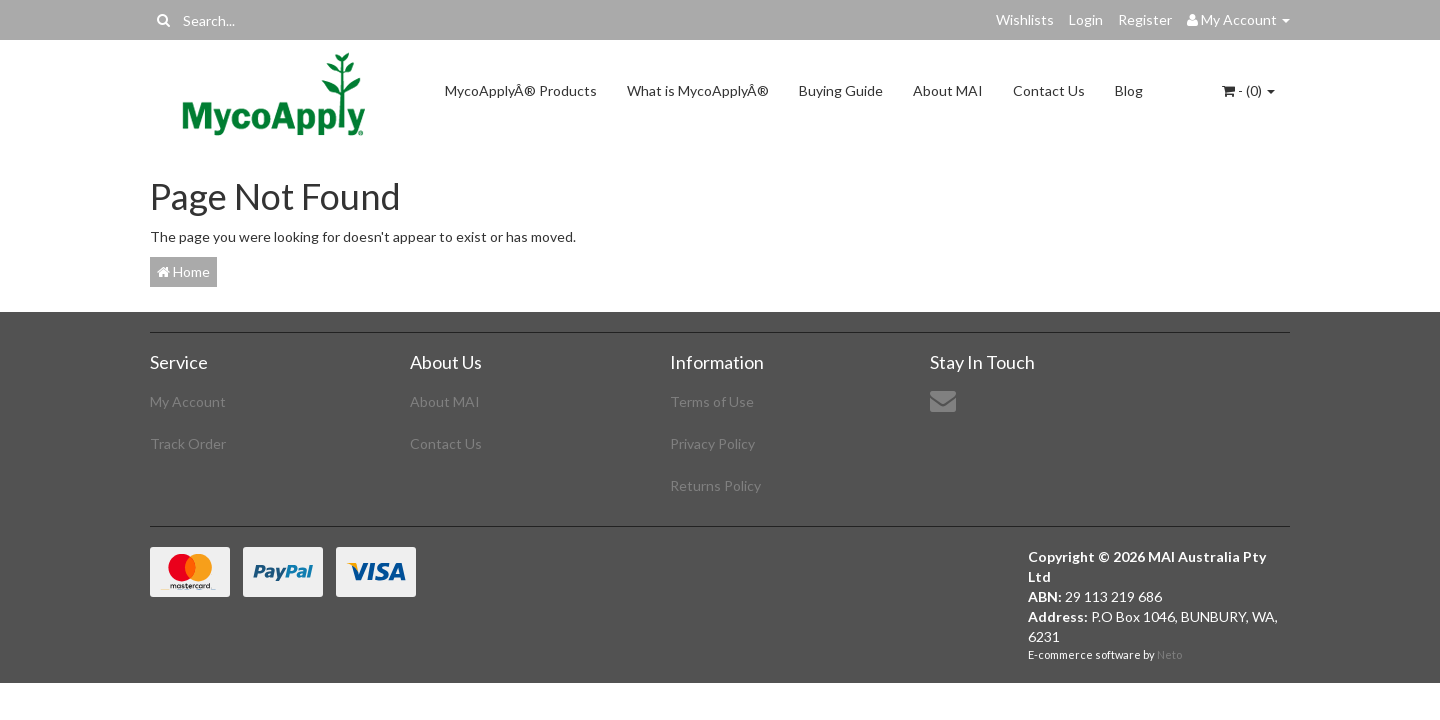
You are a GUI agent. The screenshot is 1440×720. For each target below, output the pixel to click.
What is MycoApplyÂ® (698, 90)
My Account (188, 401)
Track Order (188, 443)
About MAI (948, 90)
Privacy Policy (712, 443)
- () (1248, 90)
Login (1086, 19)
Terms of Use (712, 401)
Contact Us (1049, 90)
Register (1145, 19)
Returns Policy (715, 485)
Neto (1169, 654)
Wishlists (1025, 19)
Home (183, 271)
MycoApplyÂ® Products (521, 90)
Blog (1129, 90)
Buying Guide (841, 90)
